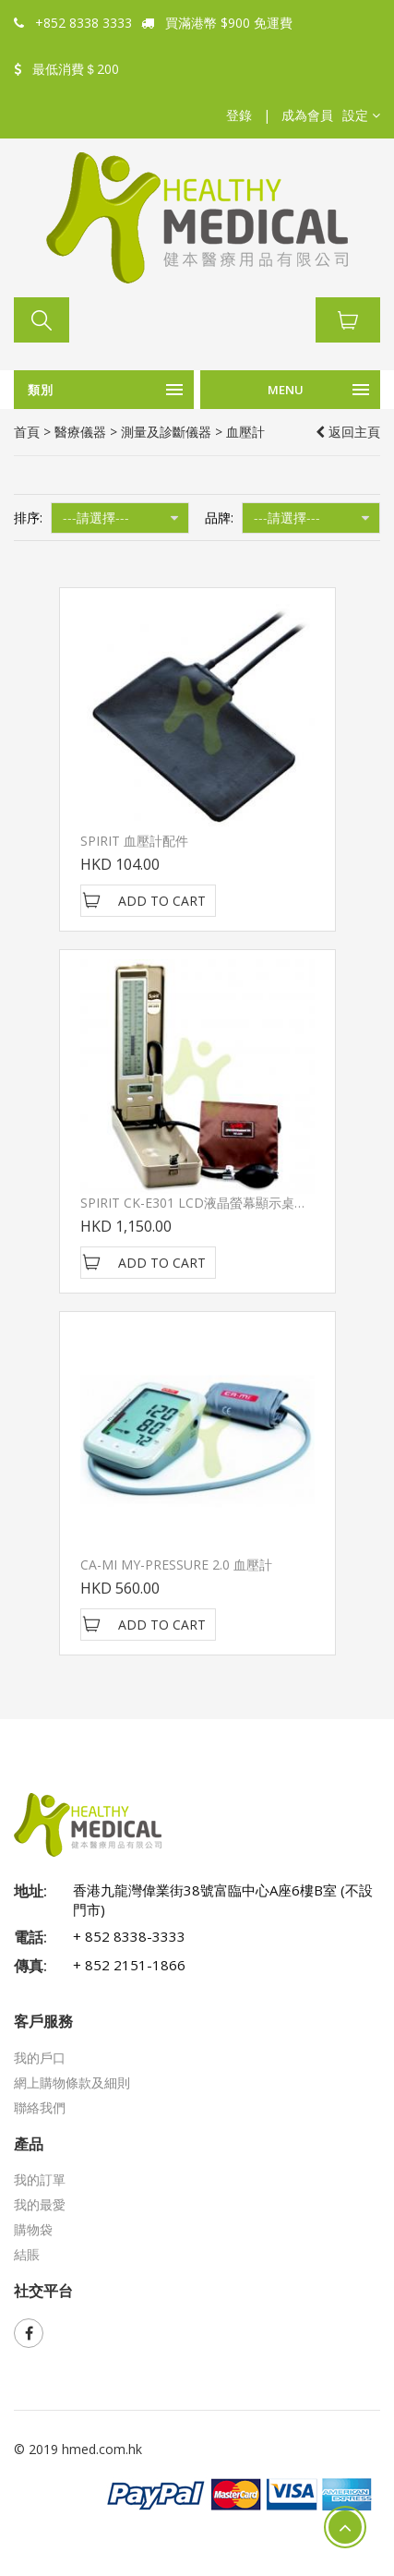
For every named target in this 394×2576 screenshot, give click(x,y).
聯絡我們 (40, 2107)
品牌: (219, 517)
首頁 (27, 431)
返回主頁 (348, 431)
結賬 (27, 2254)
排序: (28, 517)
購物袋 (33, 2229)
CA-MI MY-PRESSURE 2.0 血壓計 (176, 1564)
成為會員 (307, 115)
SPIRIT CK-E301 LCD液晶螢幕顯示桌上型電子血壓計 (232, 1202)
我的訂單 (40, 2179)
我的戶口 (40, 2057)
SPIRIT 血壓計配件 (134, 840)
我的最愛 (40, 2204)
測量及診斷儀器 (166, 431)
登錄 (239, 115)
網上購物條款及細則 (72, 2082)
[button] (361, 115)
